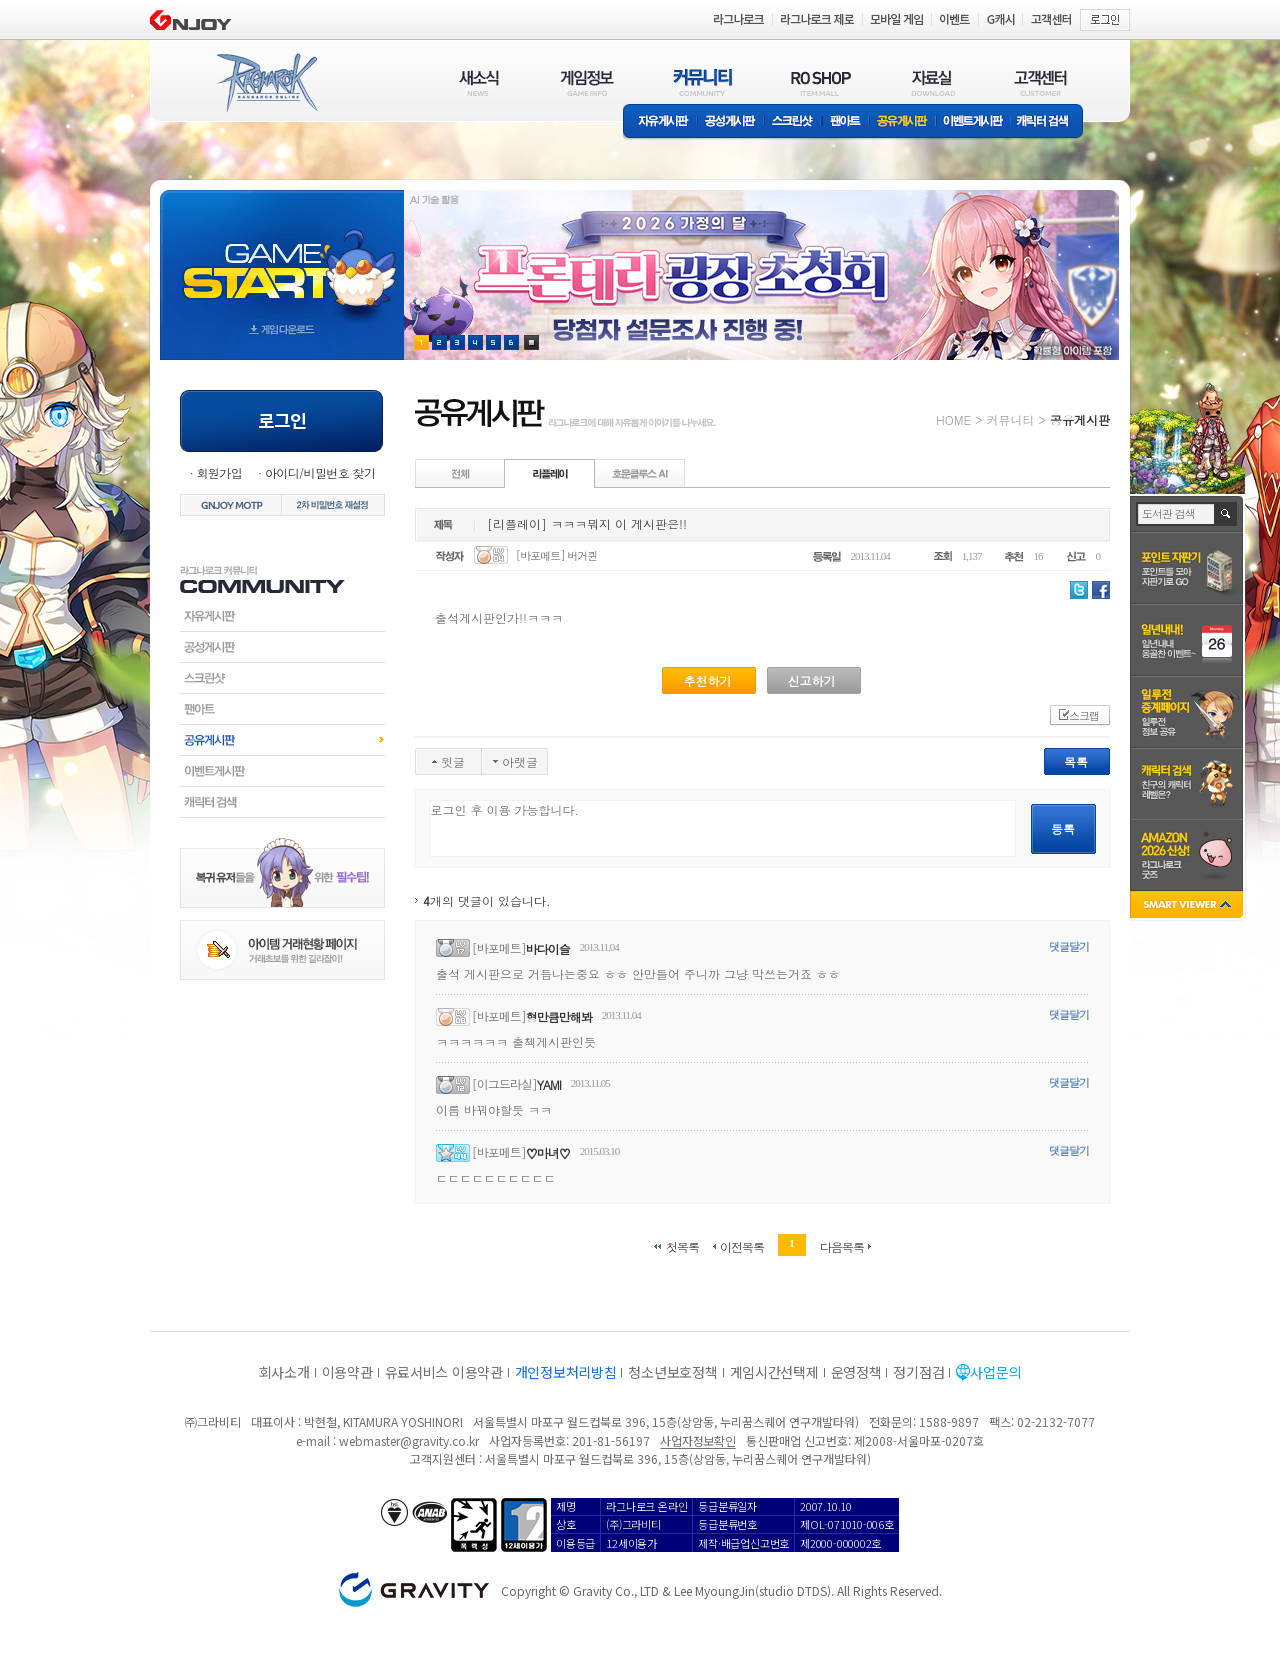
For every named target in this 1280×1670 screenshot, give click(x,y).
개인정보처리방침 (566, 1372)
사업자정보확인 (697, 1440)
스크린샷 (793, 122)
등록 (1063, 828)
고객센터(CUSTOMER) (1040, 82)
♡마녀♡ (548, 1152)
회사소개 (284, 1372)
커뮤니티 (1010, 419)
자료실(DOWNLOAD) (932, 82)
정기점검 (918, 1372)
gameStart (282, 256)
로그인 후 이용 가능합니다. (722, 828)
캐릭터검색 (282, 802)
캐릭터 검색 (1049, 122)
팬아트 (845, 122)
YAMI (549, 1084)
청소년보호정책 (672, 1372)
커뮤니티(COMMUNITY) (703, 82)
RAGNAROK (266, 83)
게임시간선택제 (774, 1372)
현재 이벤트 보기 (531, 342)
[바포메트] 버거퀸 (557, 555)
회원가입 (219, 472)
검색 (1226, 514)
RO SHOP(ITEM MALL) (821, 82)
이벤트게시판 (973, 122)
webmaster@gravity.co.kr (409, 1440)
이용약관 (347, 1372)
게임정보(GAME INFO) (587, 82)
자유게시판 (660, 122)
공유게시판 (902, 122)
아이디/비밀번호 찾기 (320, 472)
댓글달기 (1069, 946)
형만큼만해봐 (559, 1016)
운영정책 (856, 1372)
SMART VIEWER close (1188, 906)
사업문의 (995, 1372)
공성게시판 (731, 122)
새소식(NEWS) (479, 82)
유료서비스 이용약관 (444, 1372)
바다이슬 (548, 948)
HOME (953, 419)
